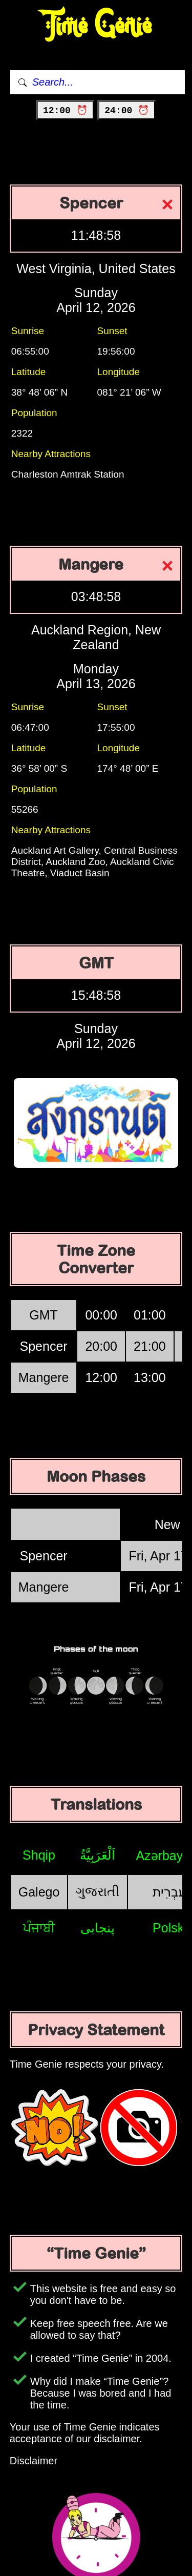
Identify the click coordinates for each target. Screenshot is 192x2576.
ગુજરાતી (97, 1891)
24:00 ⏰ (126, 111)
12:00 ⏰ (65, 111)
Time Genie (96, 26)
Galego (39, 1892)
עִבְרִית (169, 1892)
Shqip (39, 1855)
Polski (170, 1928)
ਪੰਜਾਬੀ (39, 1928)
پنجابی (97, 1928)
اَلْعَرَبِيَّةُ (97, 1855)
